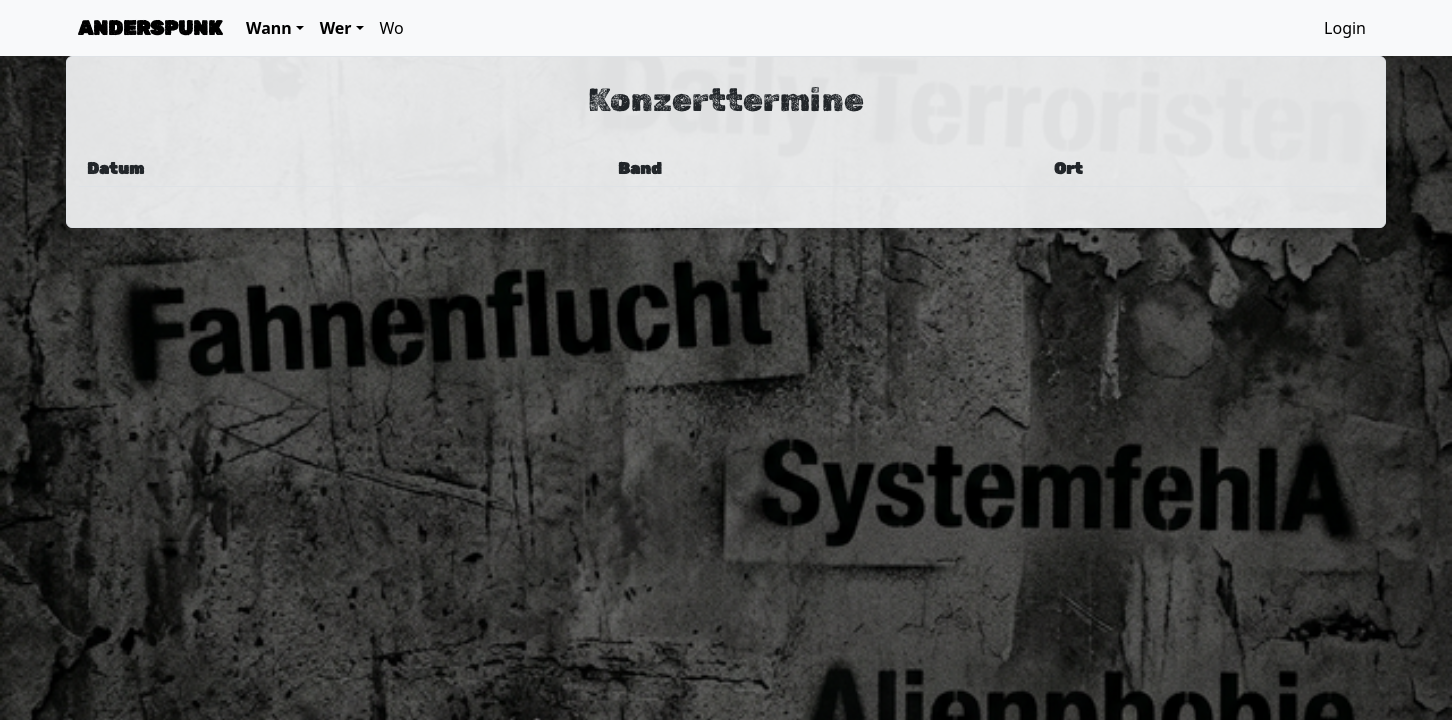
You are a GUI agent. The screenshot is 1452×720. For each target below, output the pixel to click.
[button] (275, 28)
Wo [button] (392, 28)
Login (1345, 28)
